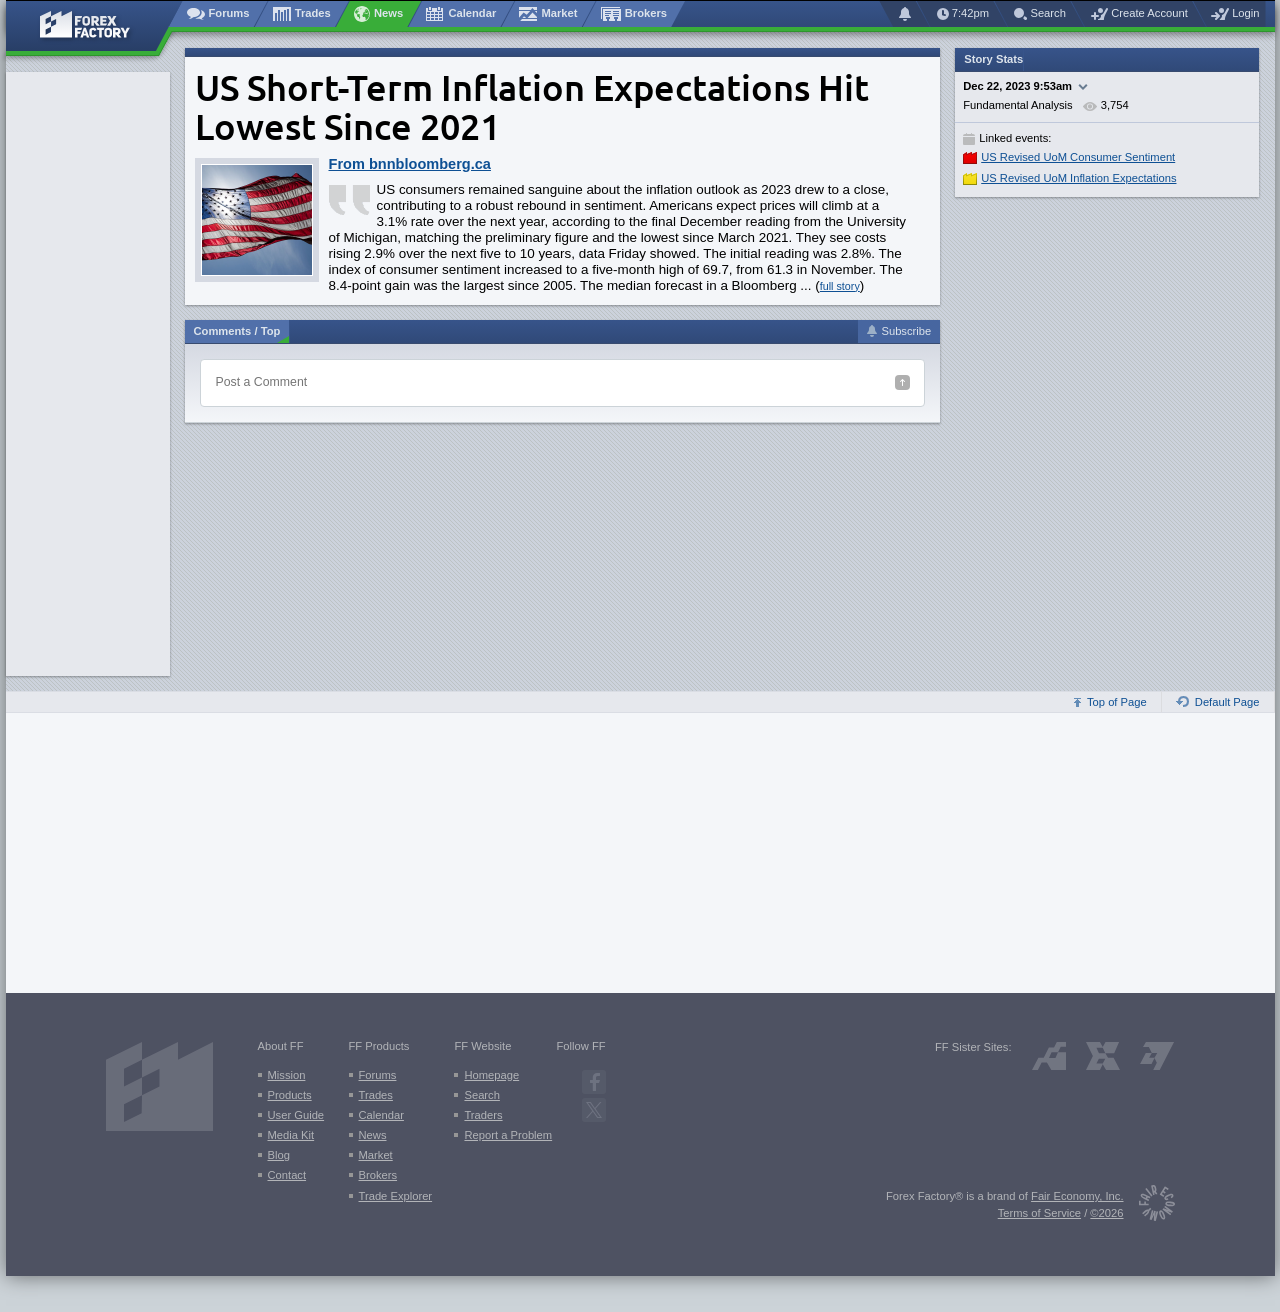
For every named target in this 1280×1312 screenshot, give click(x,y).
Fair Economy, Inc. (1077, 1196)
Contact (287, 1175)
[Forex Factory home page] (94, 26)
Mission (287, 1075)
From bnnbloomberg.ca (410, 164)
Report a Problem (508, 1135)
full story (840, 286)
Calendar (381, 1115)
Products (290, 1095)
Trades (376, 1095)
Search (481, 1095)
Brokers (378, 1175)
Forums (378, 1075)
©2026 (1106, 1213)
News (373, 1135)
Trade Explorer (396, 1196)
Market (376, 1155)
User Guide (296, 1115)
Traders (483, 1115)
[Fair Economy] (1149, 1206)
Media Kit (291, 1135)
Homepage (491, 1075)
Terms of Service (1039, 1213)
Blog (279, 1155)
